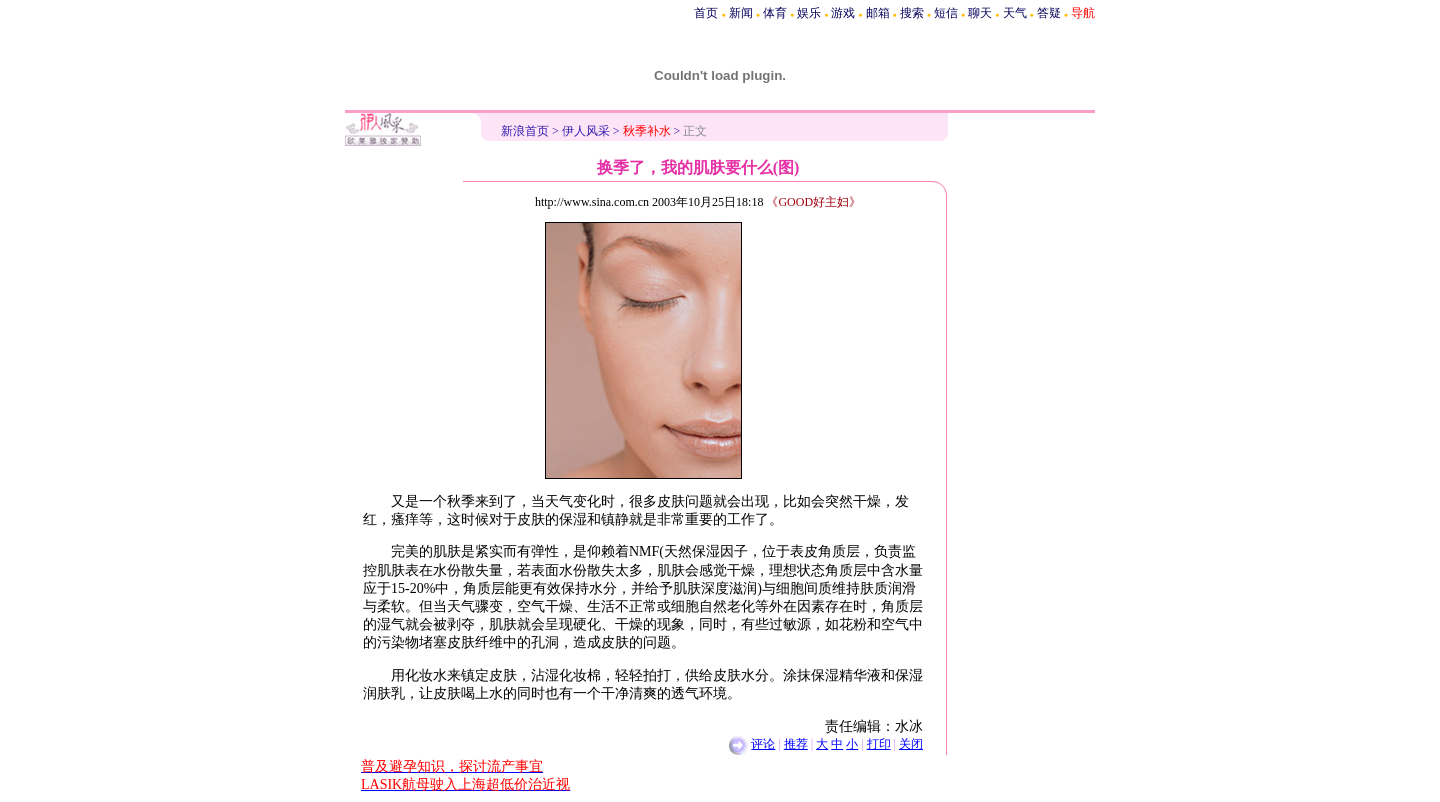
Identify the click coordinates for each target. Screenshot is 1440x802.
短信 (946, 13)
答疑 (1049, 13)
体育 (775, 13)
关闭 (911, 744)
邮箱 (878, 13)
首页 (706, 13)
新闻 (741, 13)
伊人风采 (586, 131)
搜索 (912, 13)
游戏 (843, 13)
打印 (879, 744)
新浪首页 (525, 131)
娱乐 (809, 13)
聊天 (980, 13)
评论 (763, 744)
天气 (1015, 13)
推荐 (796, 744)
